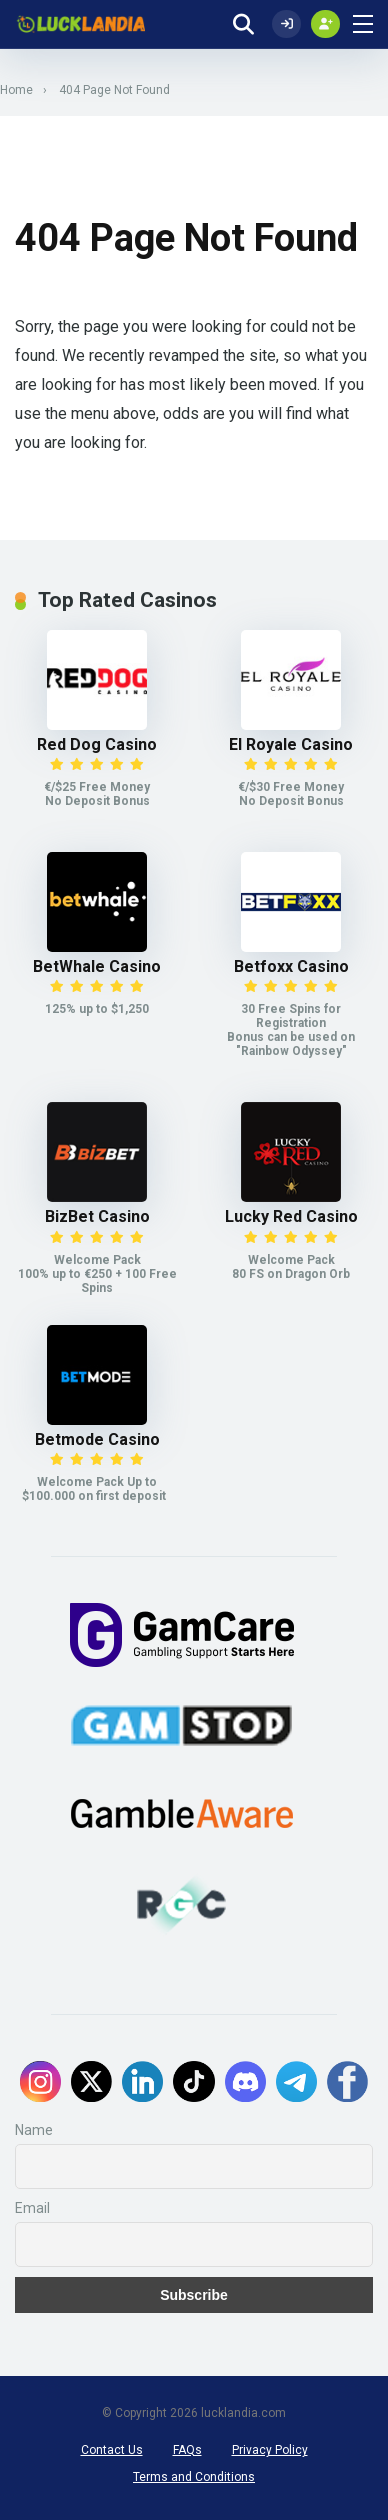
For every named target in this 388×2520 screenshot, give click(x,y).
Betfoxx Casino (291, 966)
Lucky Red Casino (291, 1216)
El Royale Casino (291, 744)
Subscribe (194, 2295)
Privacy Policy (270, 2450)
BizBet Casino (97, 1216)
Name (34, 2130)
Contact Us (112, 2450)
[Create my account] (325, 24)
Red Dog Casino (97, 744)
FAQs (187, 2450)
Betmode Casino (97, 1439)
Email (32, 2208)
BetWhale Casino (97, 966)
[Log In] (286, 24)
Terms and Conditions (194, 2477)
